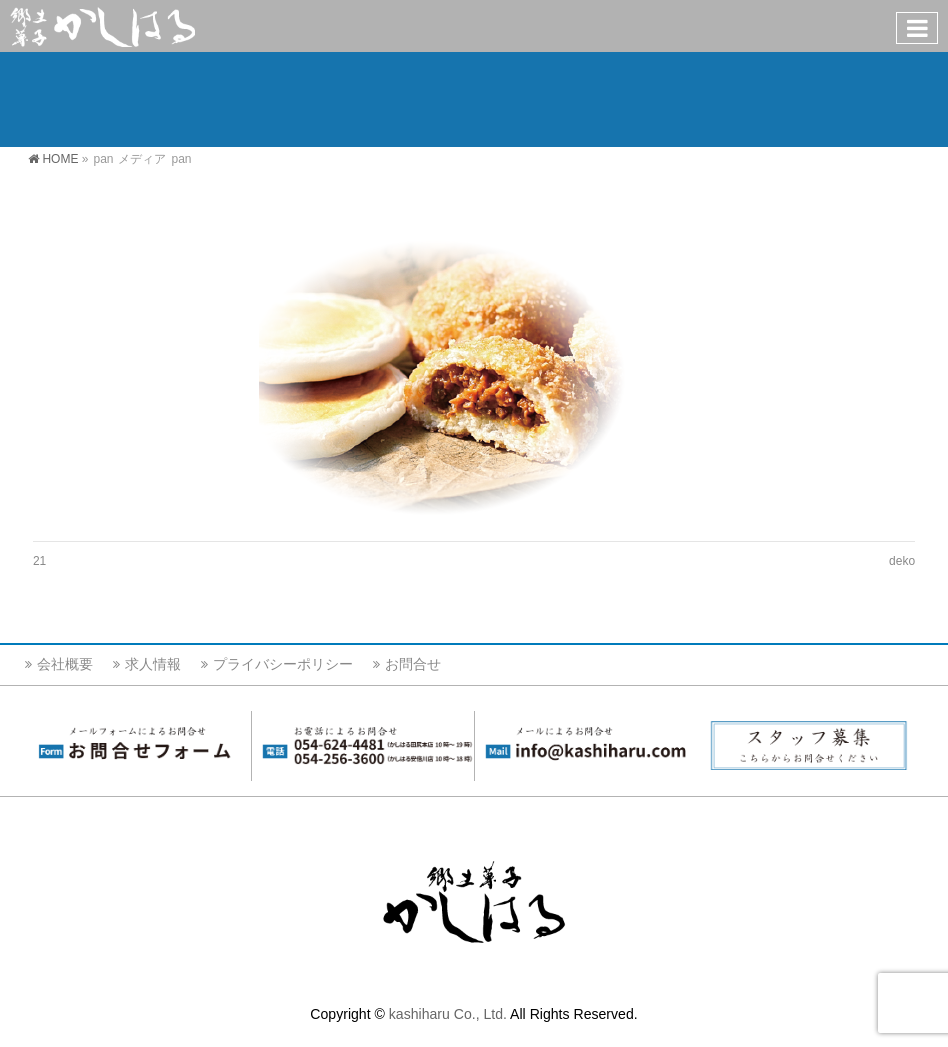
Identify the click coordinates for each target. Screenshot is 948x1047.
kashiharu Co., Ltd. (448, 1014)
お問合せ (413, 664)
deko (902, 561)
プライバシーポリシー (283, 664)
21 (39, 561)
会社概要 (65, 664)
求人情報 (153, 664)
